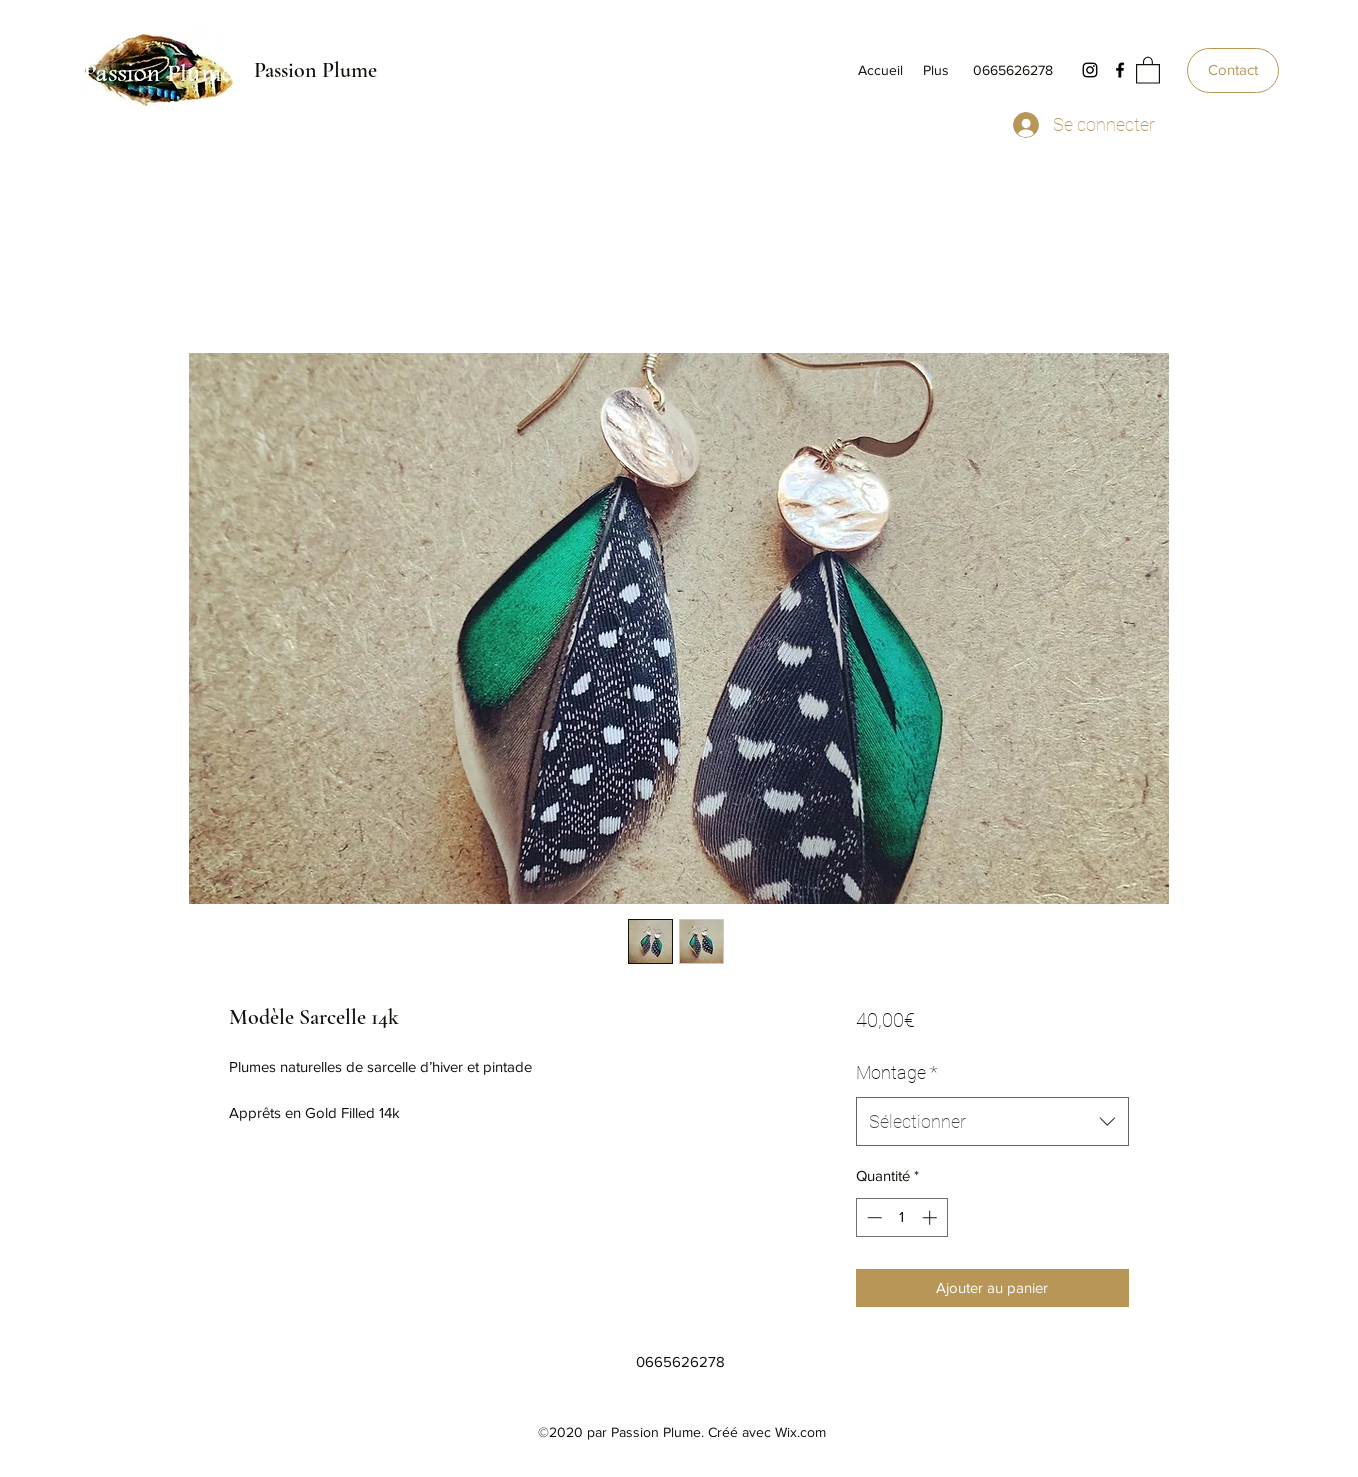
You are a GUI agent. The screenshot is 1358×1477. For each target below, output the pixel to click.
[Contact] (1233, 70)
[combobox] (992, 1122)
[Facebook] (1120, 70)
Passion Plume (315, 70)
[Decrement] (872, 1217)
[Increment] (931, 1217)
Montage (897, 1072)
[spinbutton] (901, 1217)
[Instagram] (1090, 70)
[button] (1148, 69)
